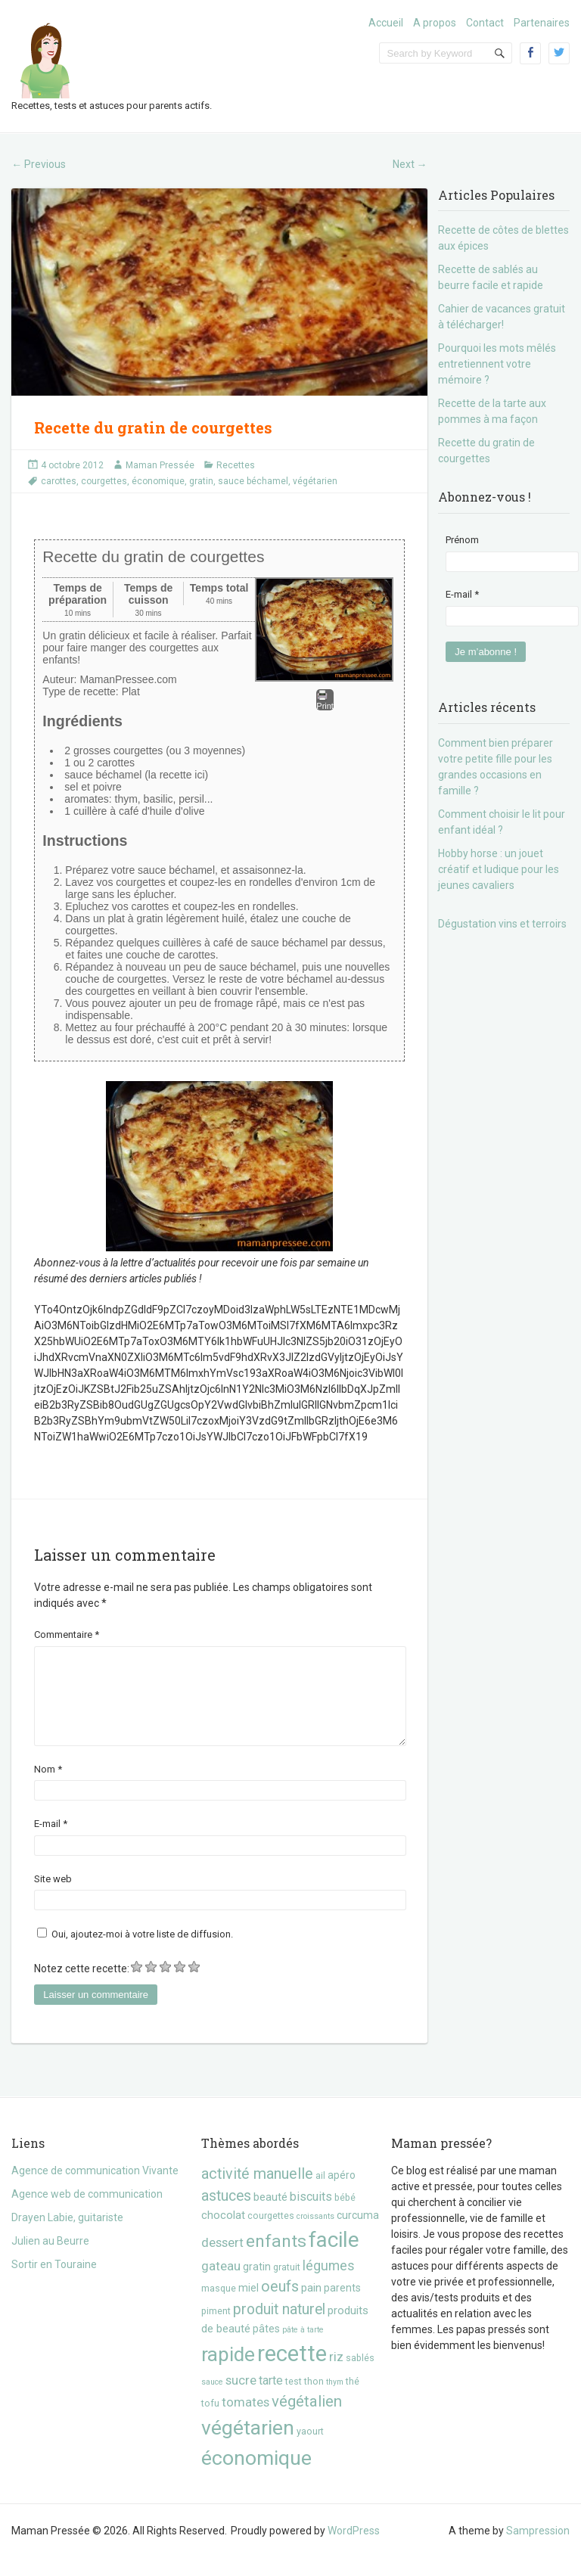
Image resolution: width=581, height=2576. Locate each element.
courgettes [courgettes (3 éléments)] (270, 2233)
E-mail (50, 1841)
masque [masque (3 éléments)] (218, 2306)
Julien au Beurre (50, 2259)
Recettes (235, 465)
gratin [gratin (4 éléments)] (257, 2285)
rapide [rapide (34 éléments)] (228, 2372)
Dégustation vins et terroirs (502, 924)
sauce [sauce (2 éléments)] (212, 2400)
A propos (434, 23)
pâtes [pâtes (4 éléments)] (266, 2347)
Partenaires (542, 23)
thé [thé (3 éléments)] (352, 2399)
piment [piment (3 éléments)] (216, 2329)
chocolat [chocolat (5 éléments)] (223, 2233)
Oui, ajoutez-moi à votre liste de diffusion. (135, 1952)
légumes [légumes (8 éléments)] (329, 2284)
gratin (201, 481)
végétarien (315, 481)
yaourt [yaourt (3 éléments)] (310, 2449)
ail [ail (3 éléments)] (320, 2193)
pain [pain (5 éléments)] (311, 2306)
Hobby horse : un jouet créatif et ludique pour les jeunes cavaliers (498, 869)
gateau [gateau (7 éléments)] (221, 2284)
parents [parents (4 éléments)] (342, 2306)
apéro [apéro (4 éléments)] (342, 2193)
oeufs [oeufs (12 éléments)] (280, 2304)
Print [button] (325, 699)
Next (410, 164)
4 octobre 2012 (72, 465)
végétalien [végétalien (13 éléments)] (307, 2419)
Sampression (538, 2549)
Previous (38, 164)
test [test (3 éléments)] (293, 2399)
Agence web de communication (87, 2212)
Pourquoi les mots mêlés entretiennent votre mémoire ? (497, 364)
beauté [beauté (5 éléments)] (270, 2215)
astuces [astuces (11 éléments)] (226, 2214)
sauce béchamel (253, 481)
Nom (48, 1787)
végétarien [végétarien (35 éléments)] (247, 2445)
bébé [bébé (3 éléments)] (345, 2215)
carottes (58, 481)
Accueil (385, 23)
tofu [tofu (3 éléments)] (210, 2421)
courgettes (104, 481)
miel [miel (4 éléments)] (248, 2306)
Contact (485, 23)
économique (158, 481)
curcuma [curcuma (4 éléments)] (358, 2233)
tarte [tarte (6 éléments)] (271, 2398)
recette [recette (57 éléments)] (292, 2372)
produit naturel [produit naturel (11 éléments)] (279, 2327)
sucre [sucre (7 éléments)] (240, 2398)
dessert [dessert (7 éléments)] (222, 2260)
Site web (53, 1897)
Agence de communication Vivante (95, 2189)
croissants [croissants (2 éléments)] (315, 2234)
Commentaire (66, 1634)
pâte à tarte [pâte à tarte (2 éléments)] (303, 2348)
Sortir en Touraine (54, 2282)
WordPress (354, 2549)
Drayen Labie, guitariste (67, 2236)
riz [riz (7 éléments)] (336, 2374)
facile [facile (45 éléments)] (334, 2257)
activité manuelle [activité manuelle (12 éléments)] (257, 2192)
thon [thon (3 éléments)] (314, 2399)
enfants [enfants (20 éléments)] (276, 2259)
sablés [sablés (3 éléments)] (360, 2376)
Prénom (462, 539)
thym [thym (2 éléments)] (334, 2400)
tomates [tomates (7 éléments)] (245, 2420)
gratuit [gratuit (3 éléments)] (286, 2285)
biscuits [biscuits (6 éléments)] (311, 2215)
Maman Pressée (160, 465)
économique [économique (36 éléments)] (256, 2475)
